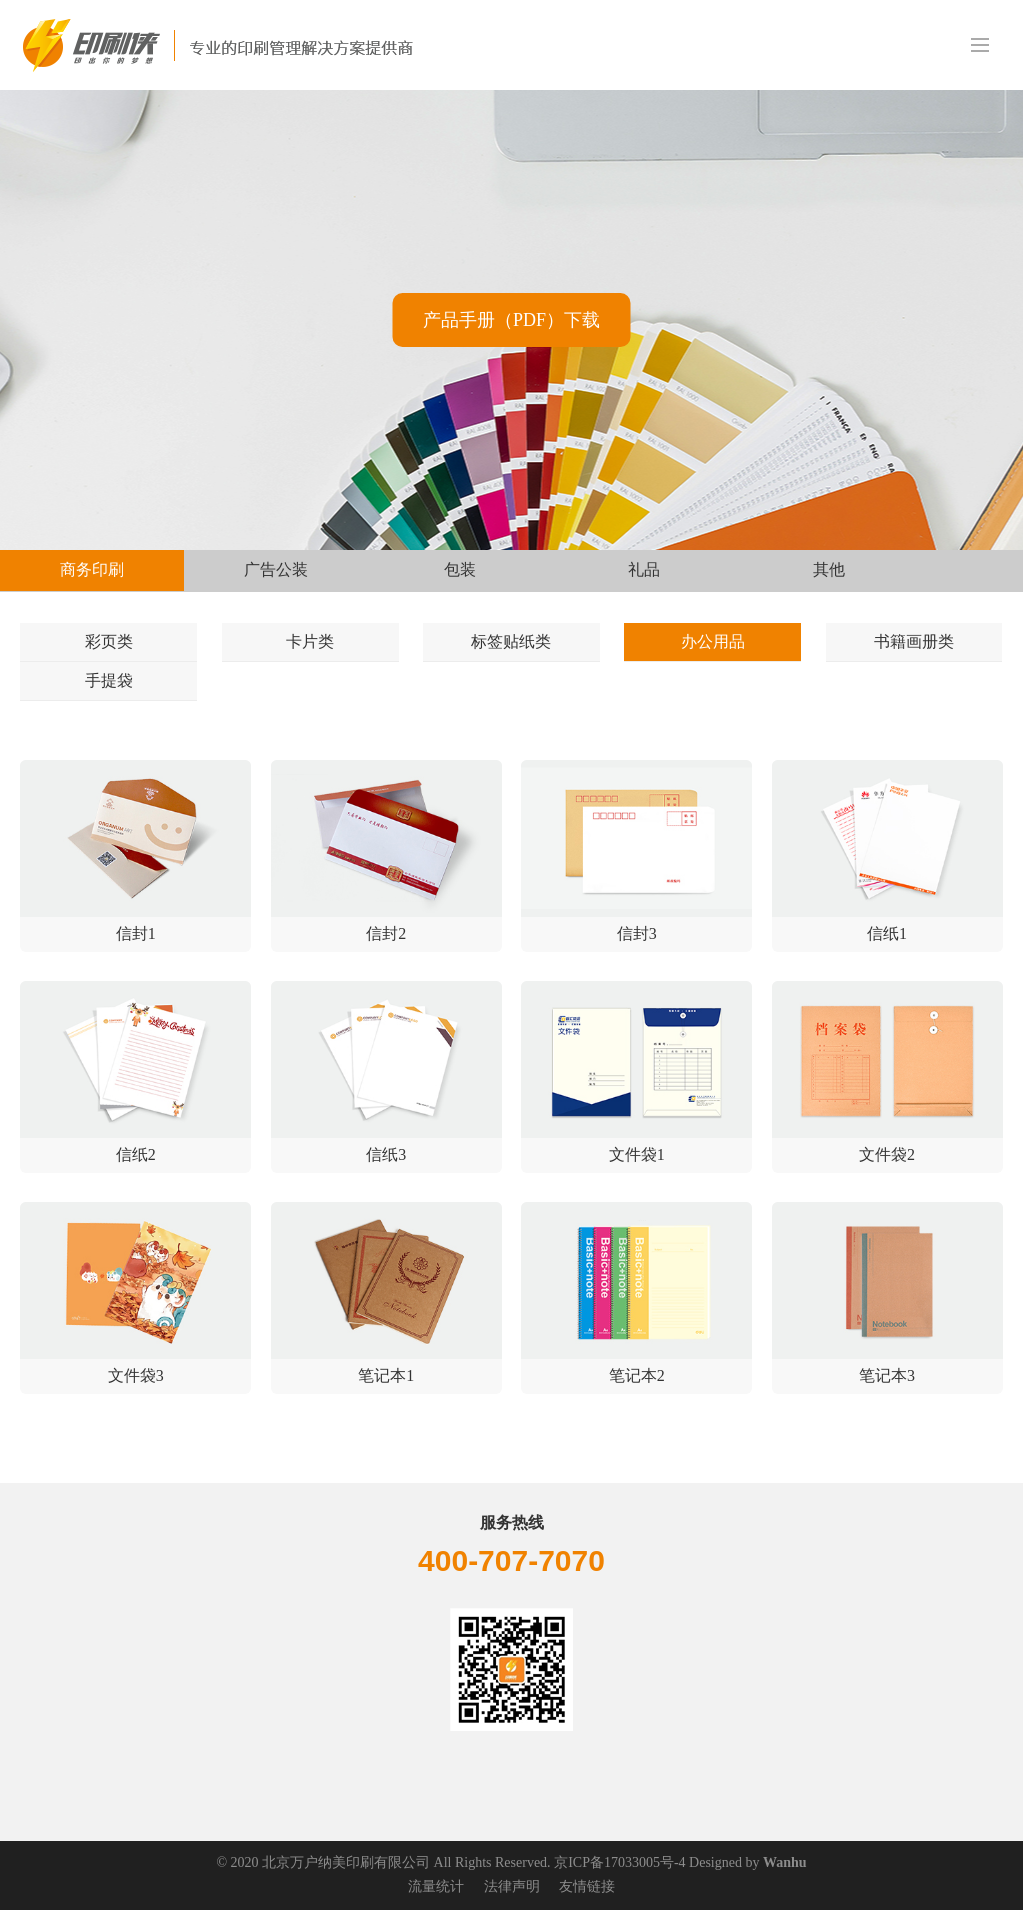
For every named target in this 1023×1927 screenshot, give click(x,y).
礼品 (644, 569)
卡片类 (310, 646)
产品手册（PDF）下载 (511, 320)
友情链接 (587, 1904)
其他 (829, 569)
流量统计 (436, 1904)
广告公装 (276, 569)
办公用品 (713, 646)
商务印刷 (92, 569)
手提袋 (109, 694)
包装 (460, 569)
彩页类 (109, 646)
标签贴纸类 (511, 646)
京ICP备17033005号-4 (619, 1880)
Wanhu (785, 1880)
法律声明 (512, 1904)
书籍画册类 (914, 646)
